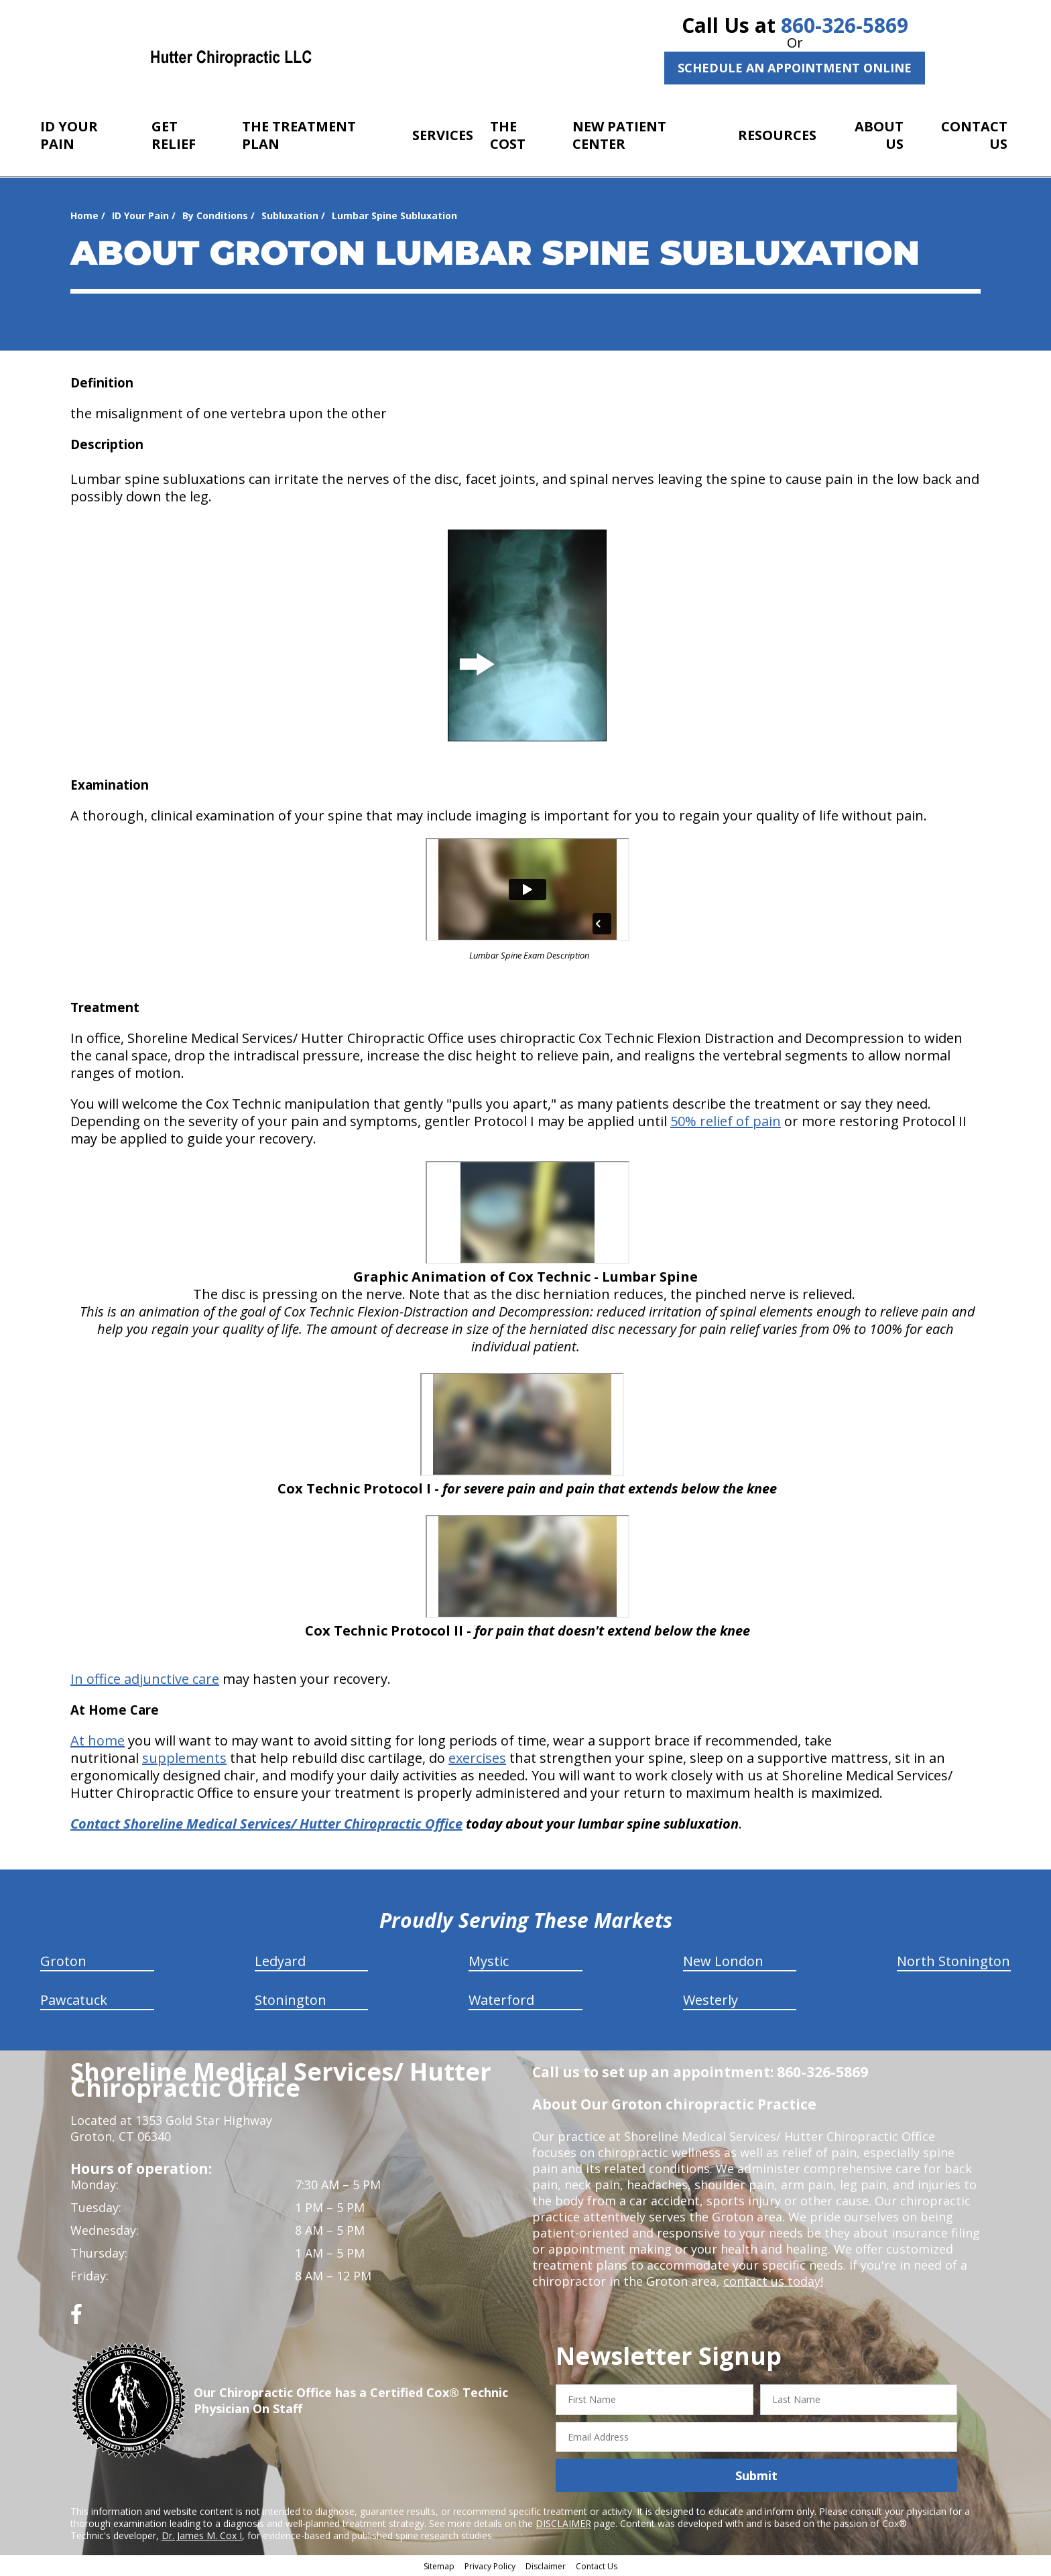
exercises (477, 1758)
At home (97, 1740)
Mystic (489, 1961)
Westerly (710, 2000)
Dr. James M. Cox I (202, 2535)
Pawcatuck (73, 2000)
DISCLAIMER (563, 2523)
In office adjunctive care (144, 1679)
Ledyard (280, 1961)
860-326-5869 (844, 25)
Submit (756, 2475)
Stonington (290, 2000)
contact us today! (773, 2281)
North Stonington (953, 1961)
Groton (63, 1961)
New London (723, 1961)
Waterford (501, 2000)
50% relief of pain (725, 1121)
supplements (184, 1758)
